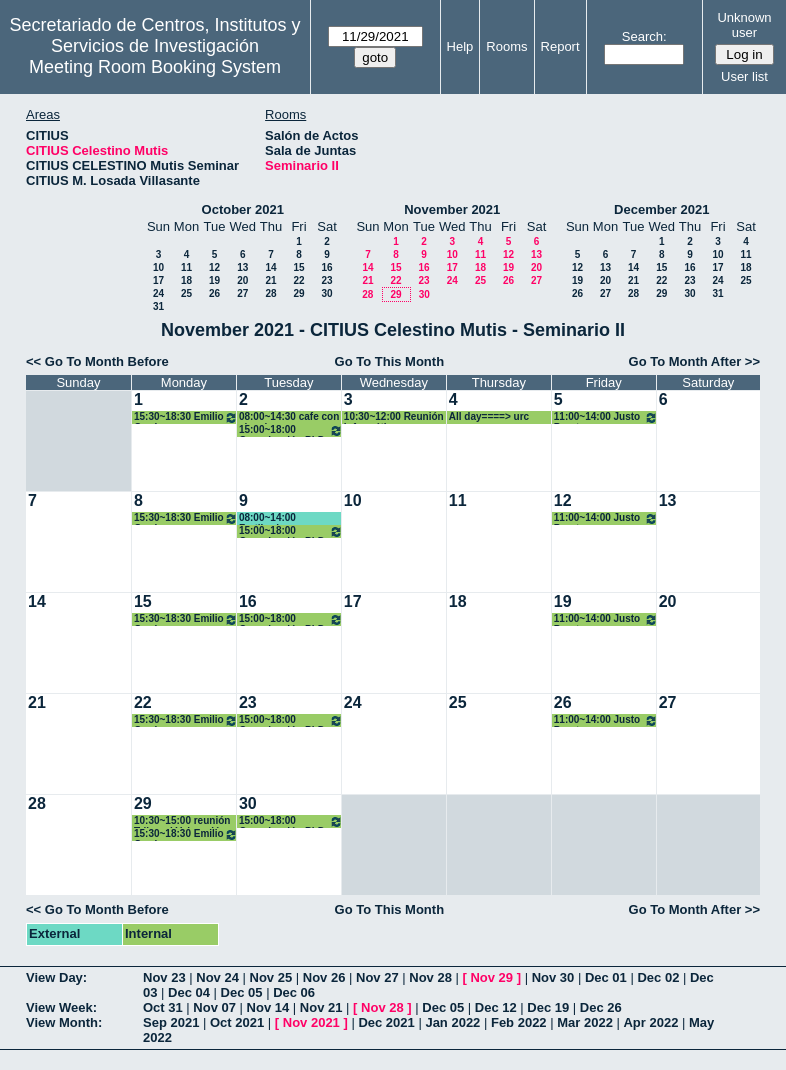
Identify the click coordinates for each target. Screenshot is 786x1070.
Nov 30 (553, 977)
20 (242, 280)
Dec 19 (548, 1007)
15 (298, 267)
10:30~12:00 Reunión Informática (394, 417)
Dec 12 (496, 1007)
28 (270, 293)
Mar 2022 (585, 1022)
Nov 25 (271, 977)
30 (326, 293)
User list (744, 76)
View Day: (56, 977)
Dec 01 (606, 977)
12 (214, 267)
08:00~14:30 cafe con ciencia (289, 417)
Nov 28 (430, 977)
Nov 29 (491, 977)
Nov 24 (217, 977)
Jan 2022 (452, 1022)
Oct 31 (163, 1007)
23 (326, 280)
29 (298, 293)
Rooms (506, 46)
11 (186, 267)
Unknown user (744, 25)
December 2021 (661, 209)
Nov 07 (214, 1007)
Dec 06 (294, 992)
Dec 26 (601, 1007)
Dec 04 (189, 992)
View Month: (64, 1022)
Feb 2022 (519, 1022)
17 (158, 280)
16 (326, 267)
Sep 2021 (171, 1022)
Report (560, 46)
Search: (644, 36)
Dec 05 (242, 992)
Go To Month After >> (694, 361)
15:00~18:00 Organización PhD (291, 430)
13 (242, 267)
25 (186, 293)
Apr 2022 (650, 1022)
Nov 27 (377, 977)
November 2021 (452, 209)
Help (460, 46)
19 (214, 280)
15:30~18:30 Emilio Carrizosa (186, 417)
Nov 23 (164, 977)
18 (186, 280)
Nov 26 (324, 977)
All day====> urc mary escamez (489, 417)
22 (298, 280)
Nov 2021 (311, 1022)
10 (158, 267)
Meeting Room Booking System (155, 67)
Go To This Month (390, 361)
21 (270, 280)
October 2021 (243, 209)
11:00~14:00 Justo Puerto (606, 417)
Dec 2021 (386, 1022)
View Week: (61, 1007)
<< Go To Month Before (97, 361)
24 (158, 293)
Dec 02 (658, 977)
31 (158, 306)
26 (214, 293)
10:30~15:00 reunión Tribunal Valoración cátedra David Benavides (182, 821)
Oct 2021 (237, 1022)
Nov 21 (321, 1007)
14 (270, 267)
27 (242, 293)
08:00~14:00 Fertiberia (267, 518)
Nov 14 (268, 1007)
